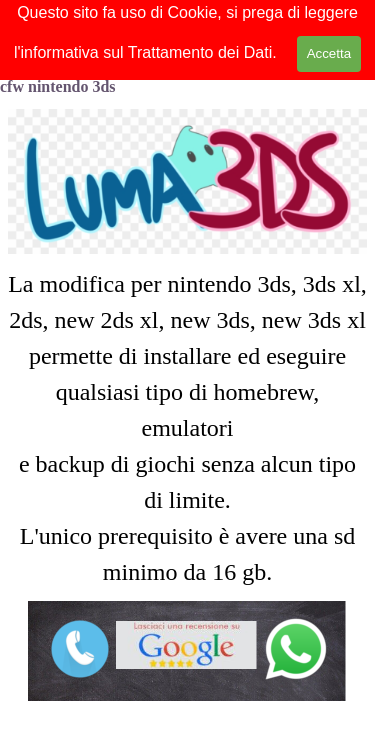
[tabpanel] (187, 428)
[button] (296, 624)
